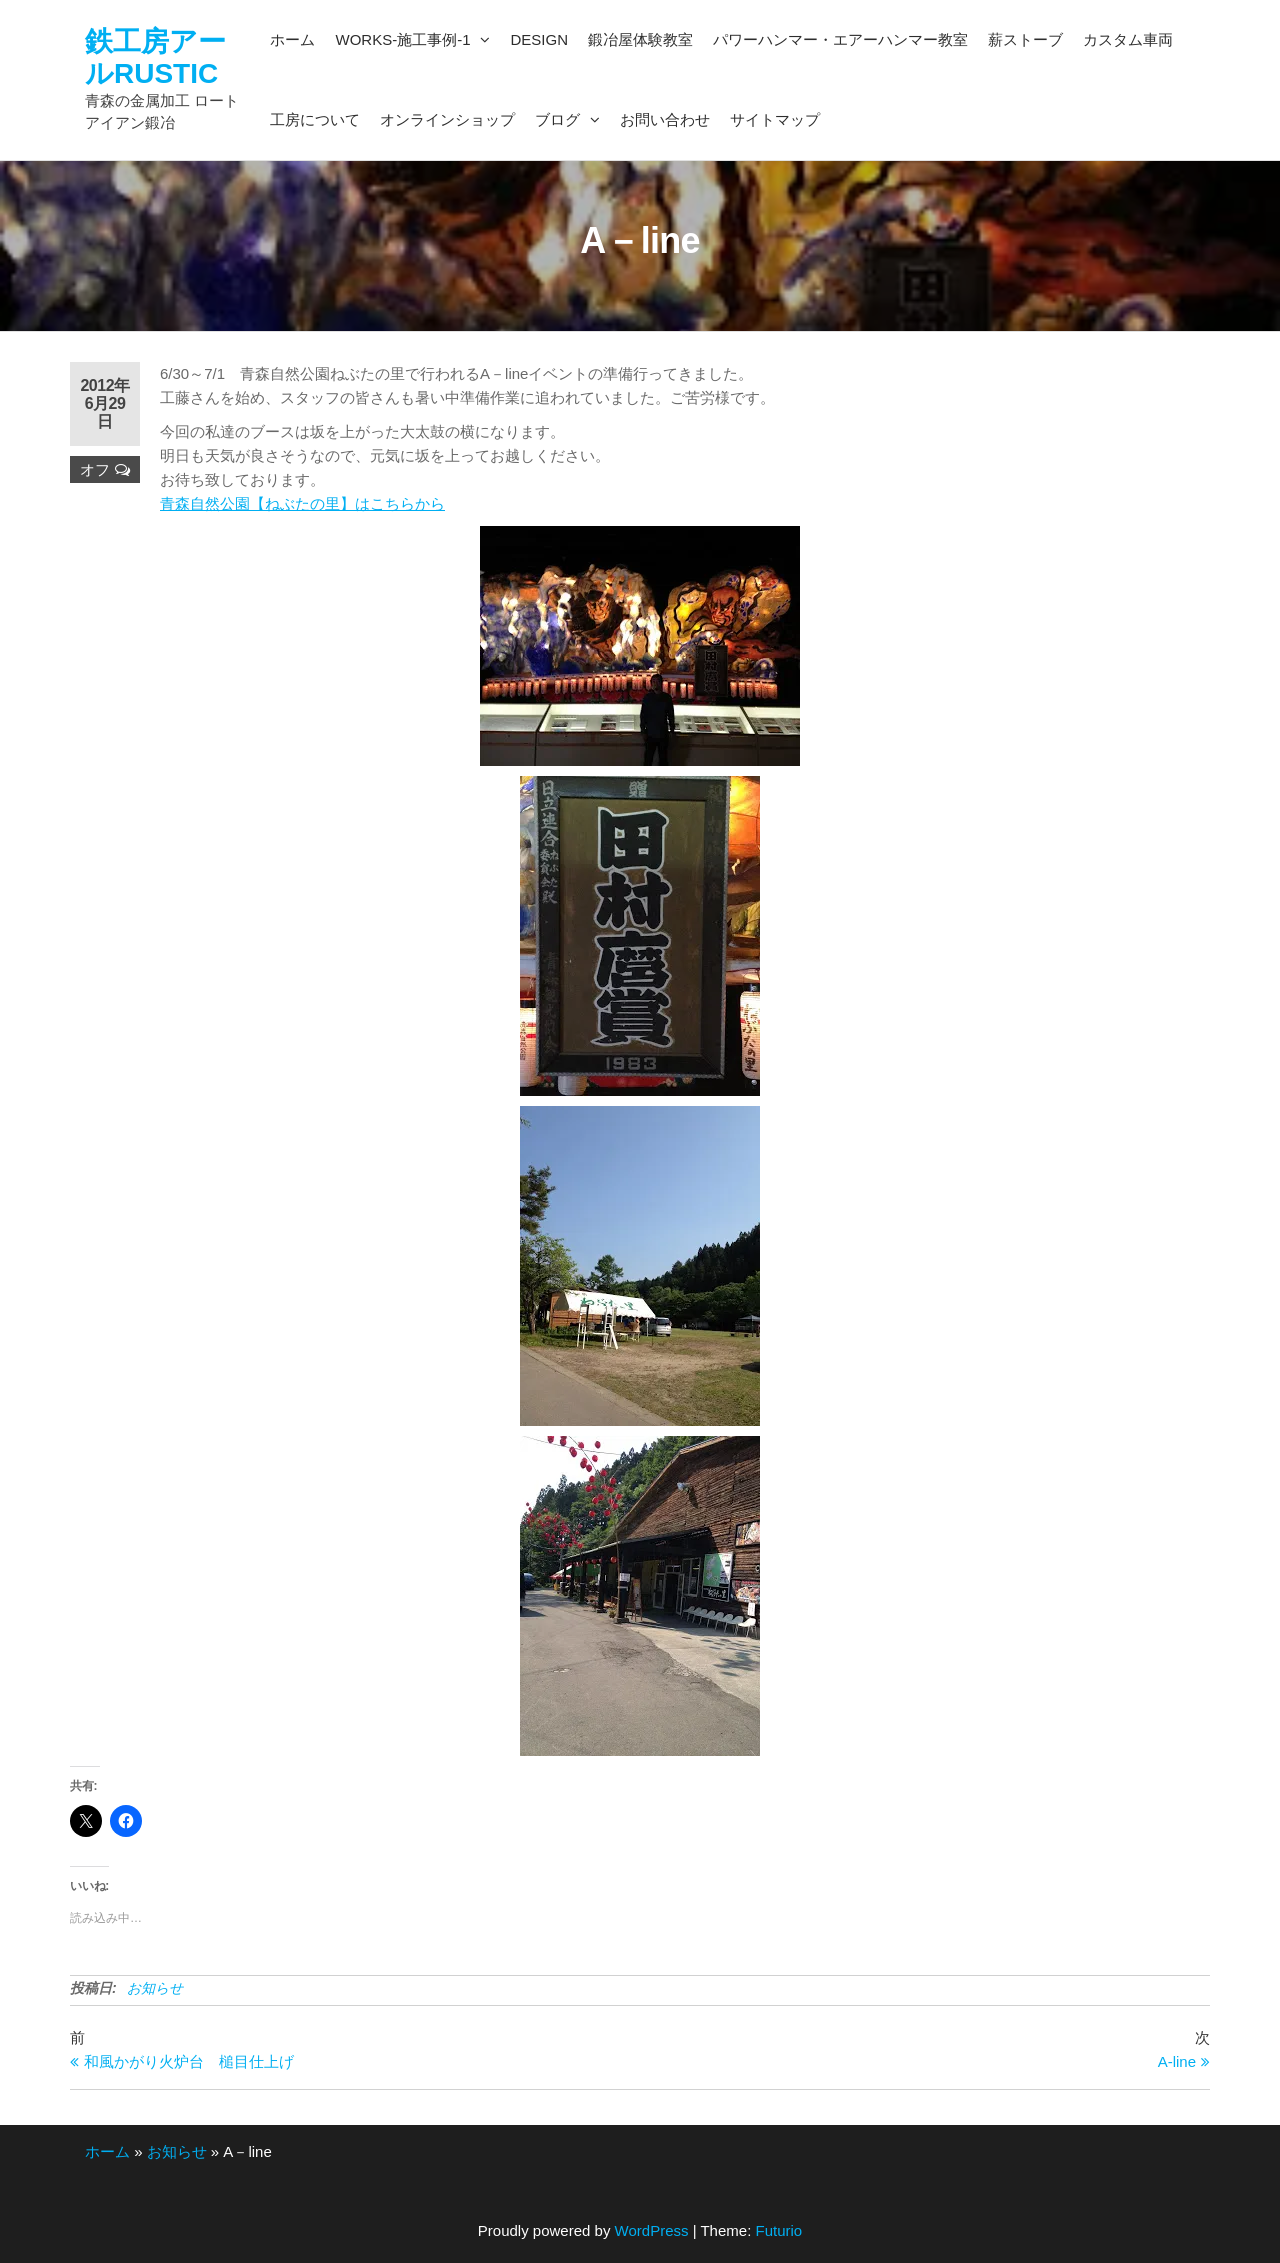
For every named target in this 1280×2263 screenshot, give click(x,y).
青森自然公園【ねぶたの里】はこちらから (302, 503)
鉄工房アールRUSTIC (155, 57)
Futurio (778, 2230)
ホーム (107, 2151)
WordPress (652, 2230)
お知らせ (155, 1988)
